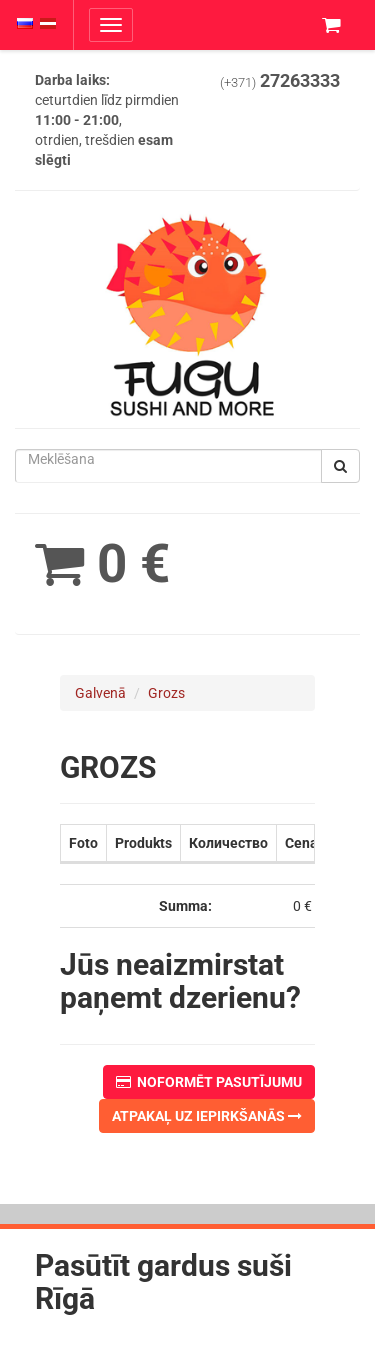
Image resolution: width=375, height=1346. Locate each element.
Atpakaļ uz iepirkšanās (207, 1116)
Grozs (166, 693)
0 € (102, 564)
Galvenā (100, 693)
